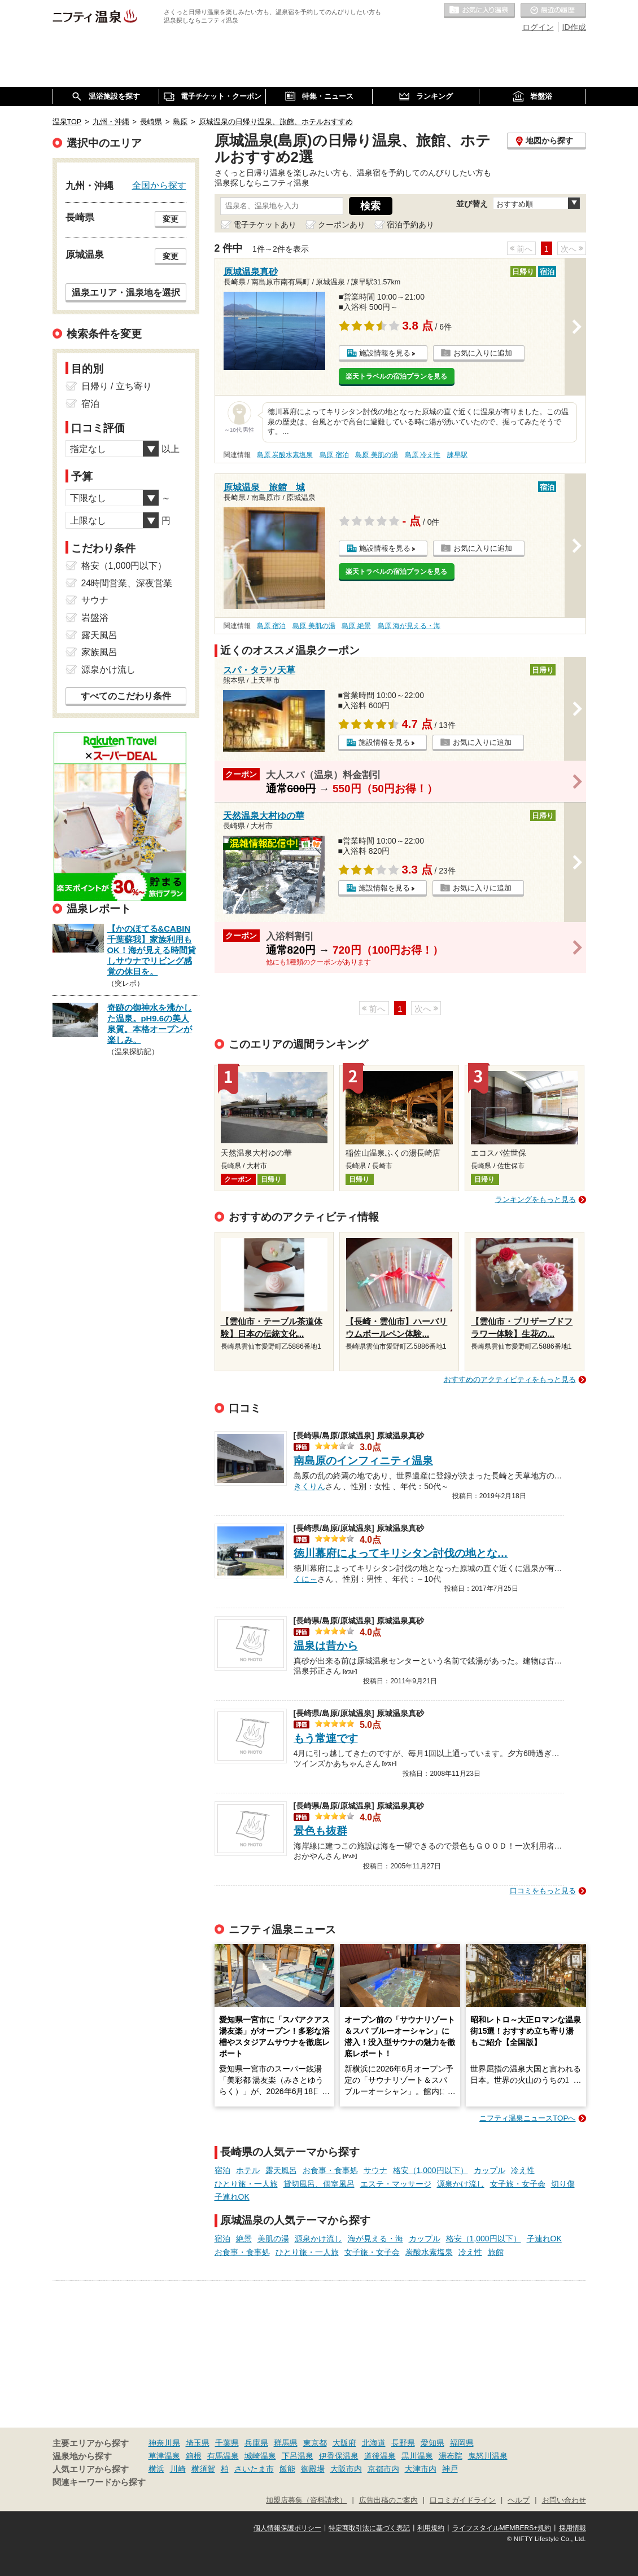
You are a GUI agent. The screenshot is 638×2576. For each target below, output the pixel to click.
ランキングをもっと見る (535, 1199)
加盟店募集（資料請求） (306, 2500)
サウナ (375, 2170)
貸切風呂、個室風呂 (319, 2183)
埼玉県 (197, 2442)
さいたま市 (254, 2468)
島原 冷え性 (422, 455)
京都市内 (383, 2468)
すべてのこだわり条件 (126, 696)
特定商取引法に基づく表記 (369, 2528)
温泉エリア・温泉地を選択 (126, 292)
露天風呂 (281, 2170)
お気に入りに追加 (482, 353)
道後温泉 (380, 2455)
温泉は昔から (326, 1646)
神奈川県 (164, 2442)
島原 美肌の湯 (376, 455)
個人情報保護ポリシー (287, 2528)
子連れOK (232, 2196)
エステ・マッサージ (395, 2183)
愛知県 (432, 2442)
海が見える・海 (375, 2238)
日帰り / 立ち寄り (116, 386)
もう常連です (326, 1738)
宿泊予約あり (410, 224)
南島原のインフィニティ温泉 (363, 1461)
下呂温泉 (297, 2455)
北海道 (374, 2442)
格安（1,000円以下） (430, 2170)
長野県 (403, 2442)
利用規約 (430, 2528)
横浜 (156, 2468)
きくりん (309, 1485)
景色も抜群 (320, 1831)
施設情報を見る (384, 353)
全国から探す (159, 185)
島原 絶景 (356, 626)
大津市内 (420, 2468)
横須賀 (203, 2468)
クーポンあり (341, 224)
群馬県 (286, 2442)
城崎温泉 (260, 2455)
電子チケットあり (264, 224)
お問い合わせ (564, 2500)
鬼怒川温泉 (488, 2455)
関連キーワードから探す (99, 2482)
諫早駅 (457, 455)
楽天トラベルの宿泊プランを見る (396, 376)
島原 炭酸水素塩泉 (285, 455)
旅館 (496, 2252)
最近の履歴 (553, 11)
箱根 (194, 2455)
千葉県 (227, 2442)
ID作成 (574, 27)
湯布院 (450, 2455)
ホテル (248, 2170)
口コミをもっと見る (543, 1890)
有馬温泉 (223, 2455)
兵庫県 (256, 2442)
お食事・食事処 (330, 2170)
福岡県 (462, 2442)
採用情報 (572, 2528)
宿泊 (222, 2170)
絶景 (244, 2238)
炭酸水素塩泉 (429, 2252)
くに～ (305, 1578)
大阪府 (344, 2442)
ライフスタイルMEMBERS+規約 (502, 2528)
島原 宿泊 (334, 455)
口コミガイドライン (463, 2500)
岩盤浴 (94, 617)
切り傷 (563, 2183)
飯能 (287, 2468)
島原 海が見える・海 (409, 626)
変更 (170, 218)
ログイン (538, 27)
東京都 (315, 2442)
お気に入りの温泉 (479, 11)
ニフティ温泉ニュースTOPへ (527, 2118)
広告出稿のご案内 (388, 2500)
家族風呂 (99, 652)
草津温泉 (164, 2455)
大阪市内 (346, 2468)
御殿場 (313, 2468)
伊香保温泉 (339, 2455)
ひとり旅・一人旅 (246, 2183)
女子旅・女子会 (517, 2183)
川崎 (178, 2468)
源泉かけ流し (460, 2183)
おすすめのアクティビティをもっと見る (510, 1379)
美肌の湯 (273, 2238)
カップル (489, 2170)
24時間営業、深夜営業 (127, 583)
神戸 (450, 2468)
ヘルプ (519, 2500)
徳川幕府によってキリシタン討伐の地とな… (401, 1553)
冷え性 (523, 2170)
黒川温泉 (417, 2455)
